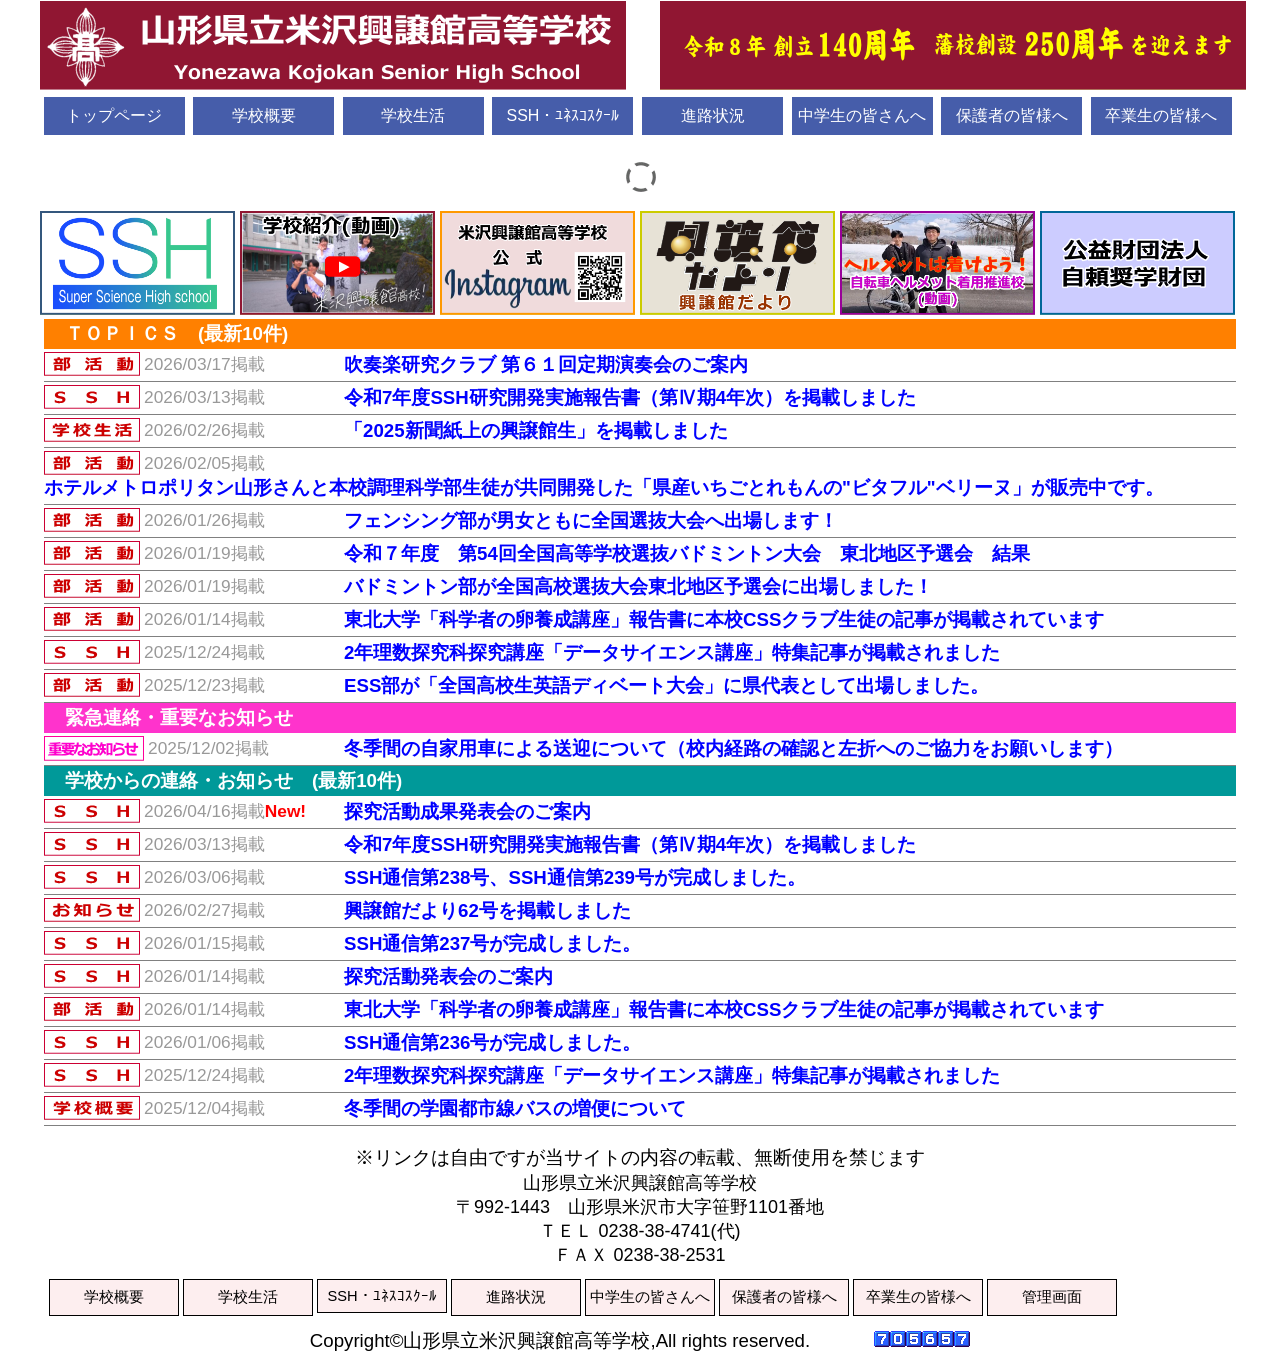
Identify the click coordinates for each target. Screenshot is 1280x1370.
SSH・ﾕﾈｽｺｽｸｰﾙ (562, 115)
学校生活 (413, 115)
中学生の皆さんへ (862, 115)
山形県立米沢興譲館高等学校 (640, 46)
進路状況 (713, 115)
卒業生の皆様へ (1161, 115)
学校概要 (264, 115)
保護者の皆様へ (1012, 115)
